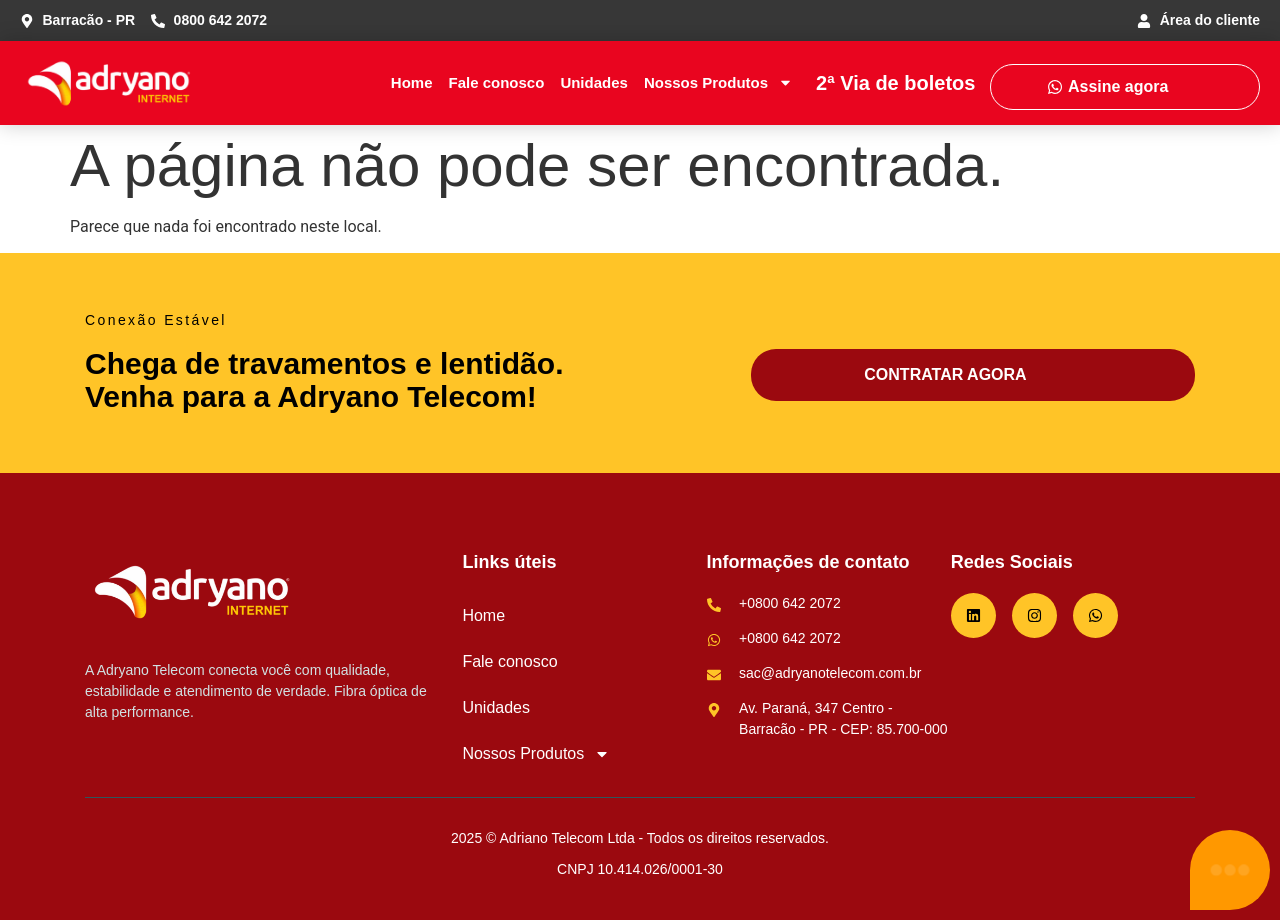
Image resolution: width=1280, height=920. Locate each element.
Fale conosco (497, 82)
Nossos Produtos (718, 82)
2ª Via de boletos (895, 83)
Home (412, 82)
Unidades (594, 82)
